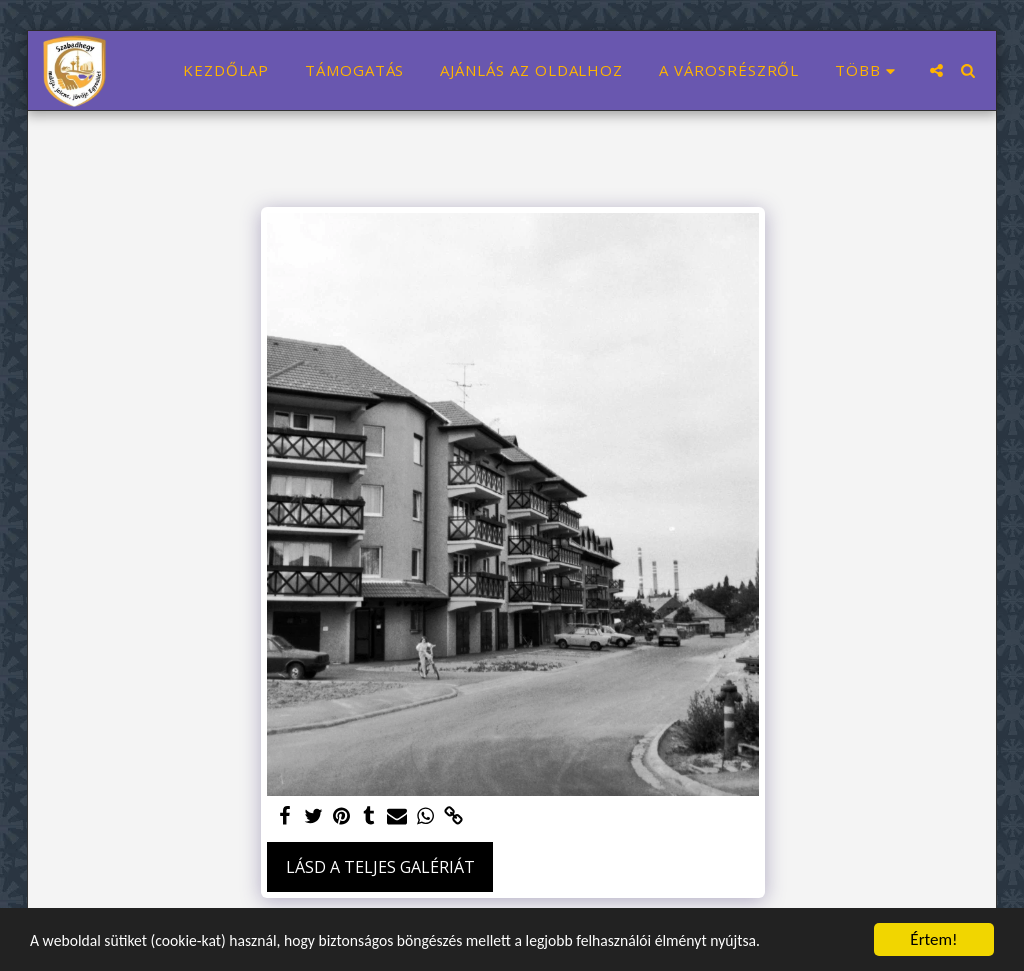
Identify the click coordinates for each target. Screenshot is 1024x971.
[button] (936, 70)
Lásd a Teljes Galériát (380, 867)
